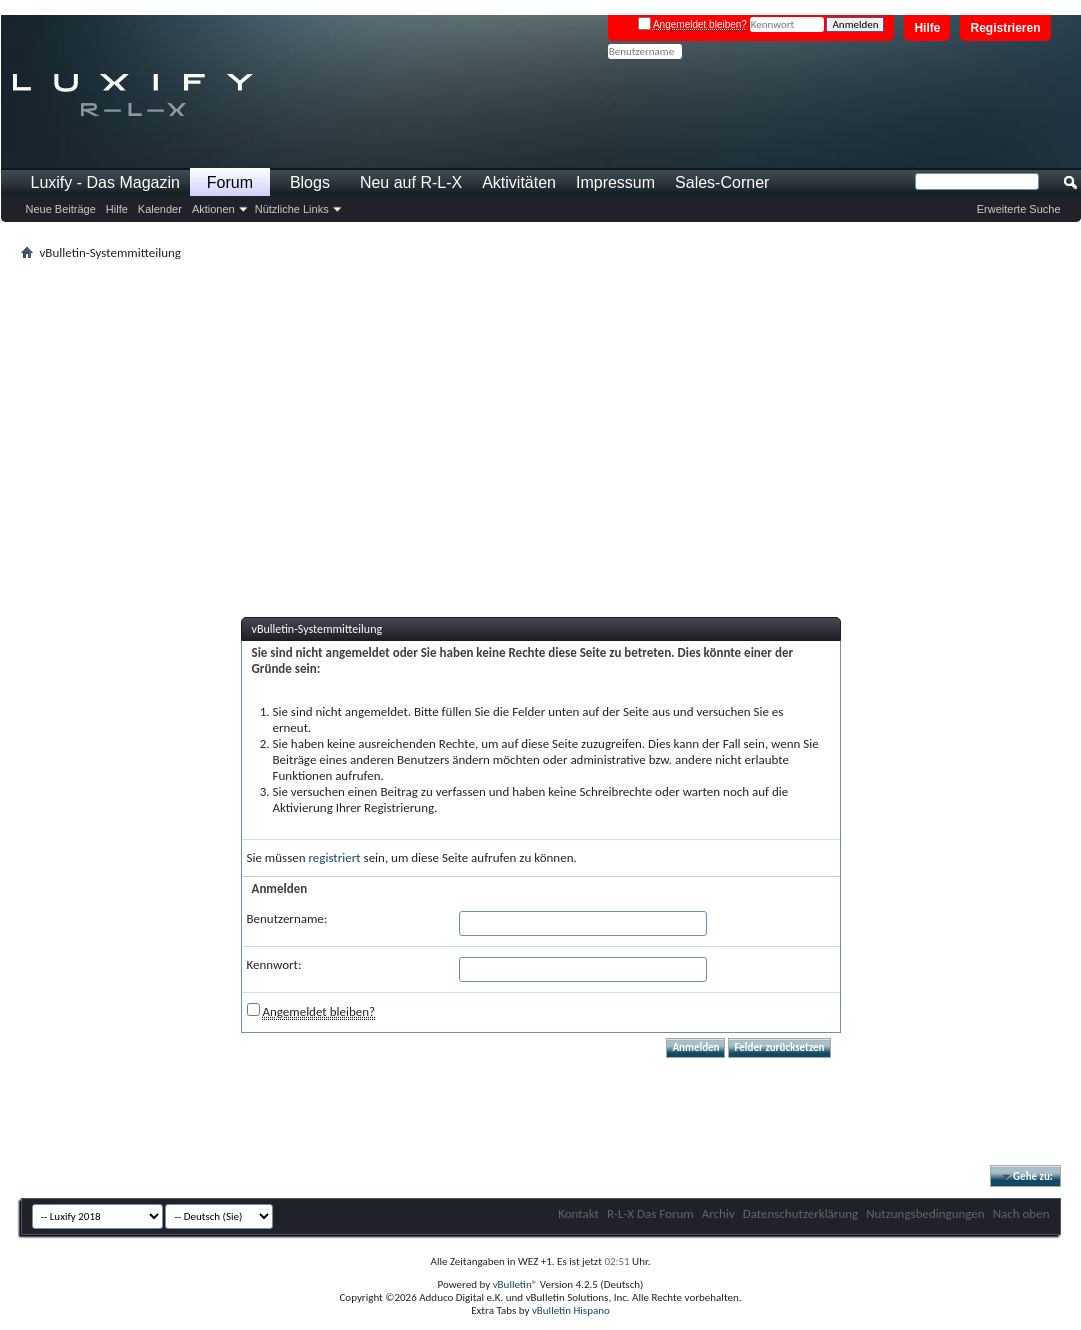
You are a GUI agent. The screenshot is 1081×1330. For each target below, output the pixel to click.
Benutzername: (287, 918)
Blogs (310, 182)
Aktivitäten (519, 182)
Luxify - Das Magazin (105, 182)
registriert (335, 857)
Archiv (718, 1213)
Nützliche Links (292, 209)
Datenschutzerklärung (801, 1213)
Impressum (615, 182)
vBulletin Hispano (571, 1310)
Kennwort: (274, 964)
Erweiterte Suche (1019, 209)
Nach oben (1021, 1213)
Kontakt (578, 1213)
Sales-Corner (722, 182)
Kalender (160, 209)
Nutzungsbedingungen (925, 1213)
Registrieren (1005, 28)
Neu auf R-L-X (411, 182)
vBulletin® (515, 1284)
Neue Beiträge (61, 209)
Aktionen (213, 209)
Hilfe (927, 28)
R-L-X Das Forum (650, 1213)
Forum (230, 182)
